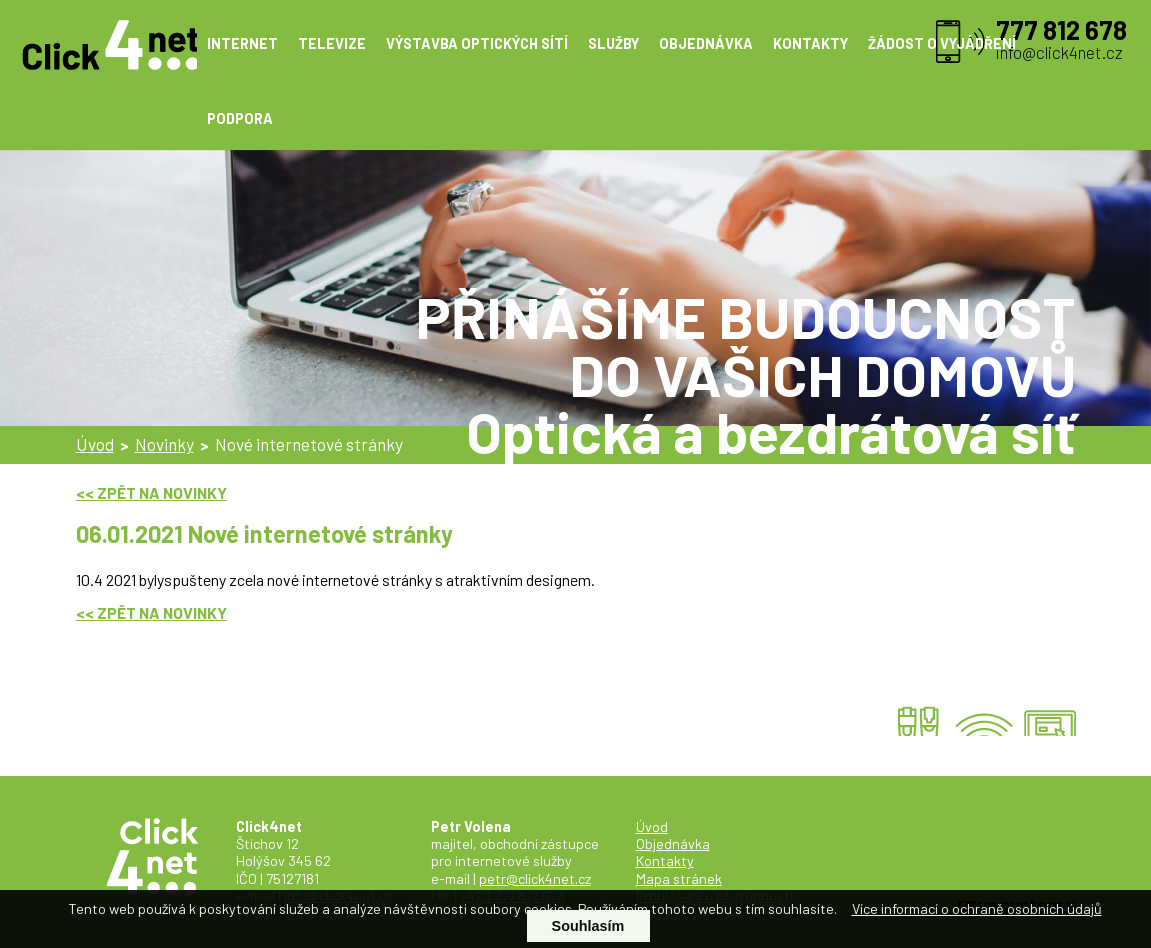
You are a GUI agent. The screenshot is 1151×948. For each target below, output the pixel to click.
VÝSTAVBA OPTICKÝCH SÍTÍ (477, 43)
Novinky (164, 444)
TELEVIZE (332, 43)
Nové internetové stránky (309, 444)
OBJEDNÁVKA (706, 43)
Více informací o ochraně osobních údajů (977, 908)
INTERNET (242, 43)
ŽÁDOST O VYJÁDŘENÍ (942, 43)
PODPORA (240, 118)
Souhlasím (588, 926)
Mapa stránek (679, 878)
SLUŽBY (613, 43)
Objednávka (673, 843)
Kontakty (665, 860)
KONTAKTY (810, 43)
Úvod (95, 444)
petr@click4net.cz (535, 878)
